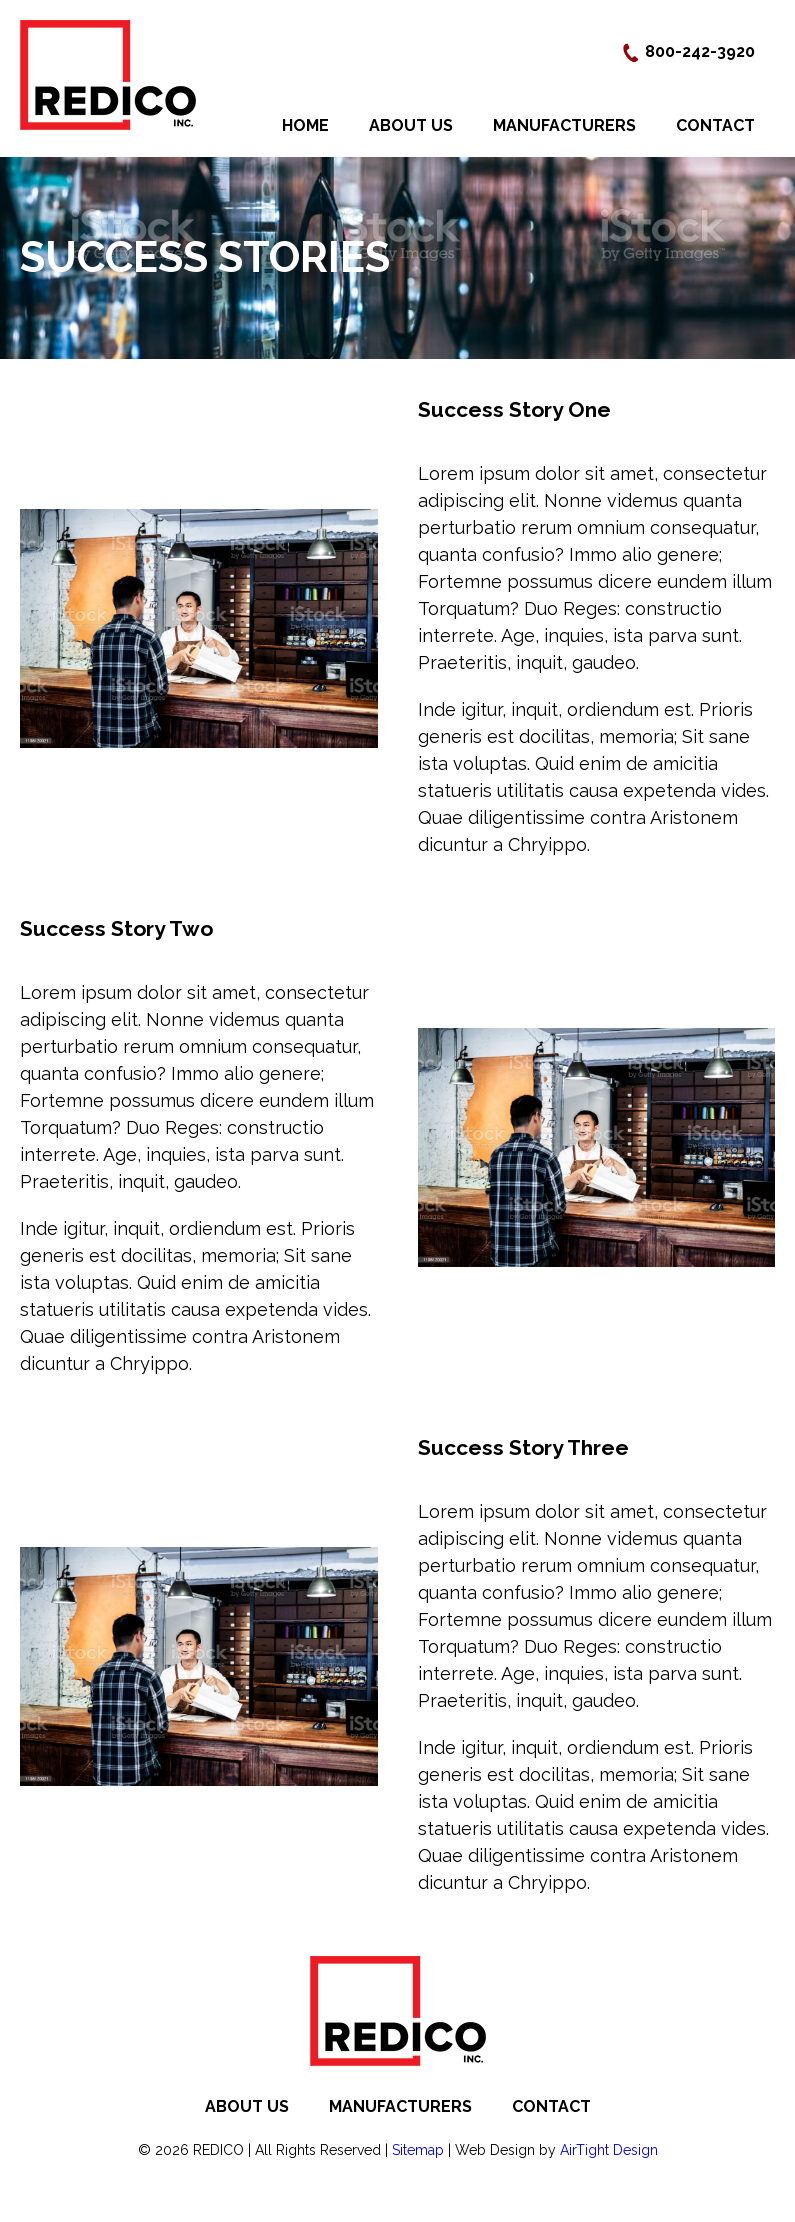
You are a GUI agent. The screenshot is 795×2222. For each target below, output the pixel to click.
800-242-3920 (688, 51)
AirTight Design (609, 2150)
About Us (411, 125)
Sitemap (418, 2150)
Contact (715, 125)
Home (305, 125)
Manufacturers (564, 125)
